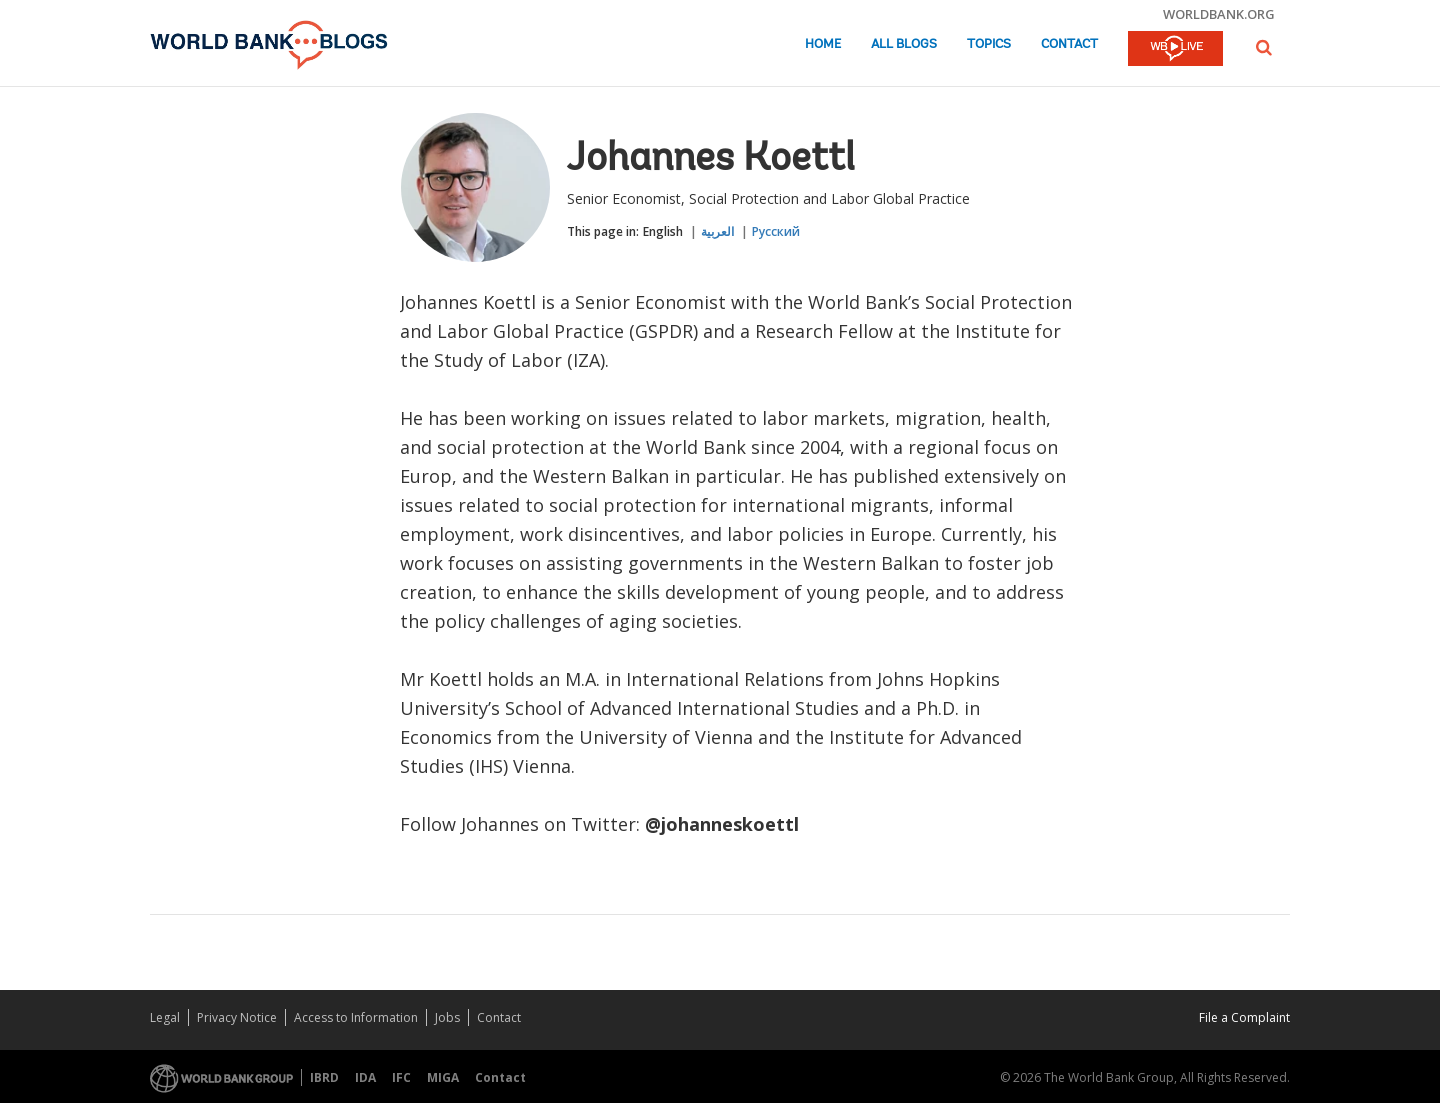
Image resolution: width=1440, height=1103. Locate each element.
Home (823, 44)
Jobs (447, 1017)
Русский (776, 231)
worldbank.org (1219, 14)
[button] (1264, 47)
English (663, 231)
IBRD (324, 1077)
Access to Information (356, 1017)
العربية (717, 231)
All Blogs (904, 44)
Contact (1069, 44)
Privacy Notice (237, 1017)
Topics (989, 44)
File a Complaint (1244, 1017)
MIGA (443, 1077)
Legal (165, 1017)
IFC (401, 1077)
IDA (365, 1077)
